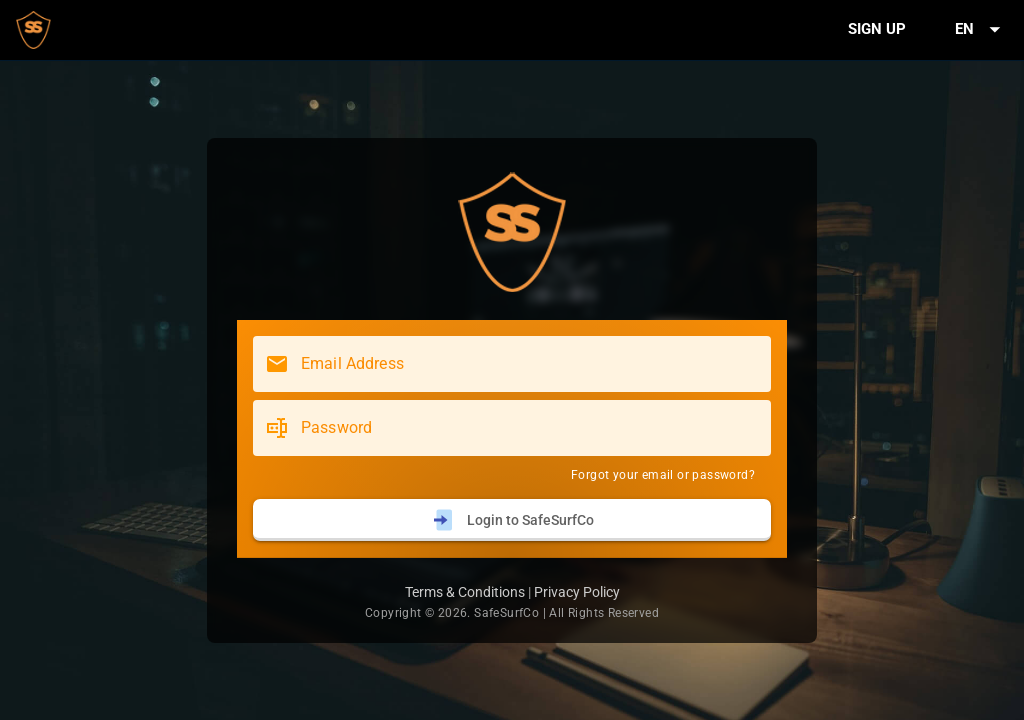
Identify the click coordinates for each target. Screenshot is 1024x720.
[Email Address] (530, 364)
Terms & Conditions (465, 592)
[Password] (530, 428)
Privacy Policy (577, 592)
